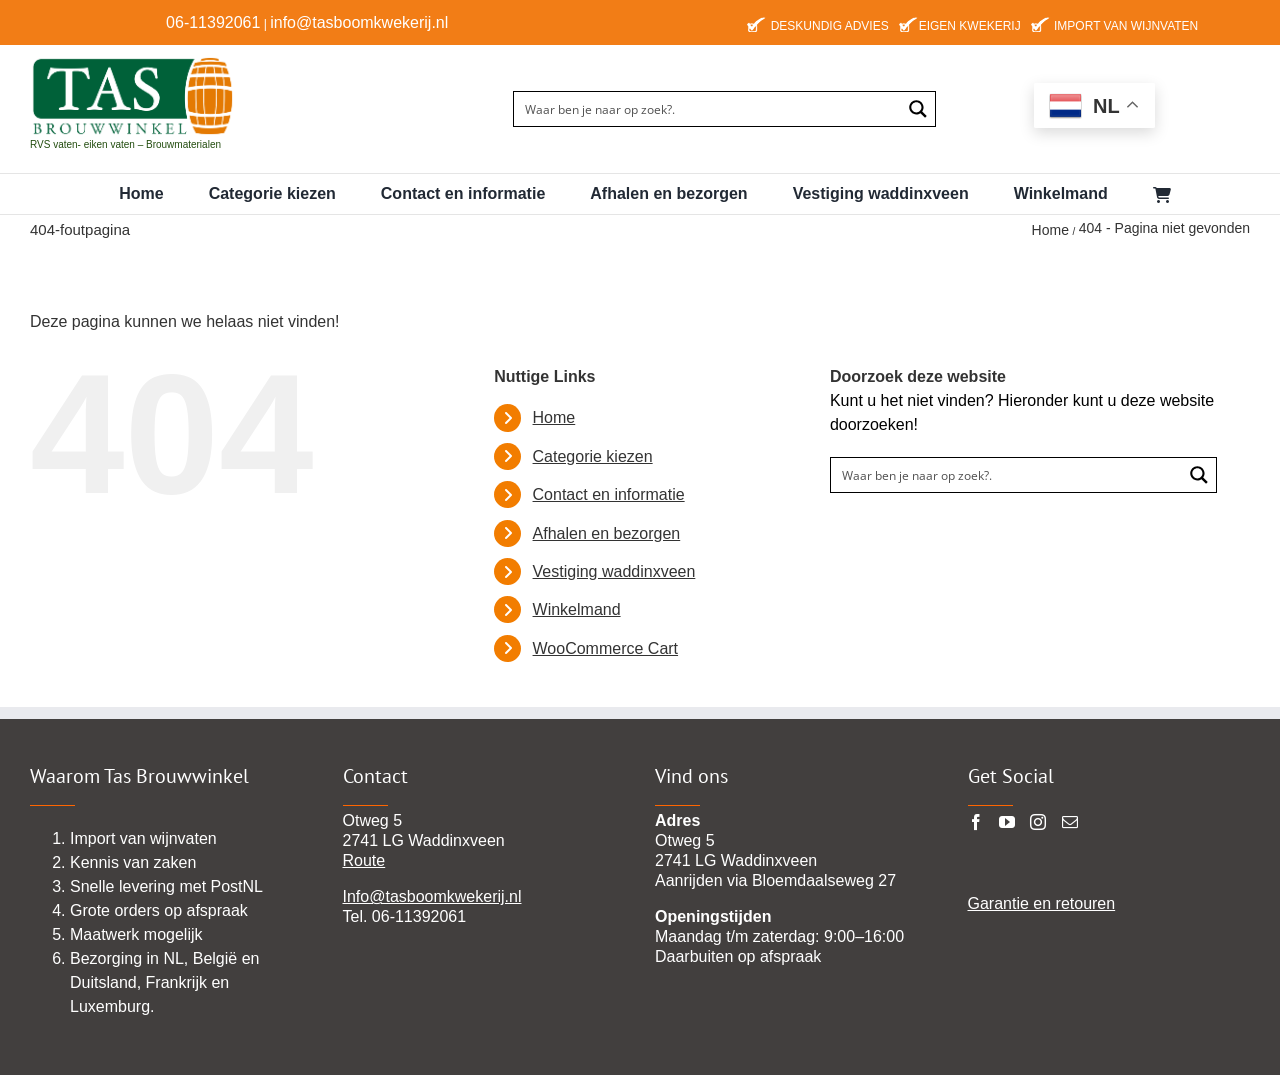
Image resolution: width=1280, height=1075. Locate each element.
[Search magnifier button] (918, 109)
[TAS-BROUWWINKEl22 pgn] (132, 60)
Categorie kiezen (593, 456)
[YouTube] (1007, 822)
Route (364, 860)
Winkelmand (577, 609)
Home (554, 417)
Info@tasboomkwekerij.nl (432, 896)
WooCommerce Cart (606, 648)
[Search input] (708, 109)
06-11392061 (213, 22)
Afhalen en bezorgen (607, 533)
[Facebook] (976, 822)
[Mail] (1070, 822)
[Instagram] (1038, 822)
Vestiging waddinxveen (614, 571)
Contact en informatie (609, 494)
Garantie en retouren (1042, 903)
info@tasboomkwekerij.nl (359, 22)
